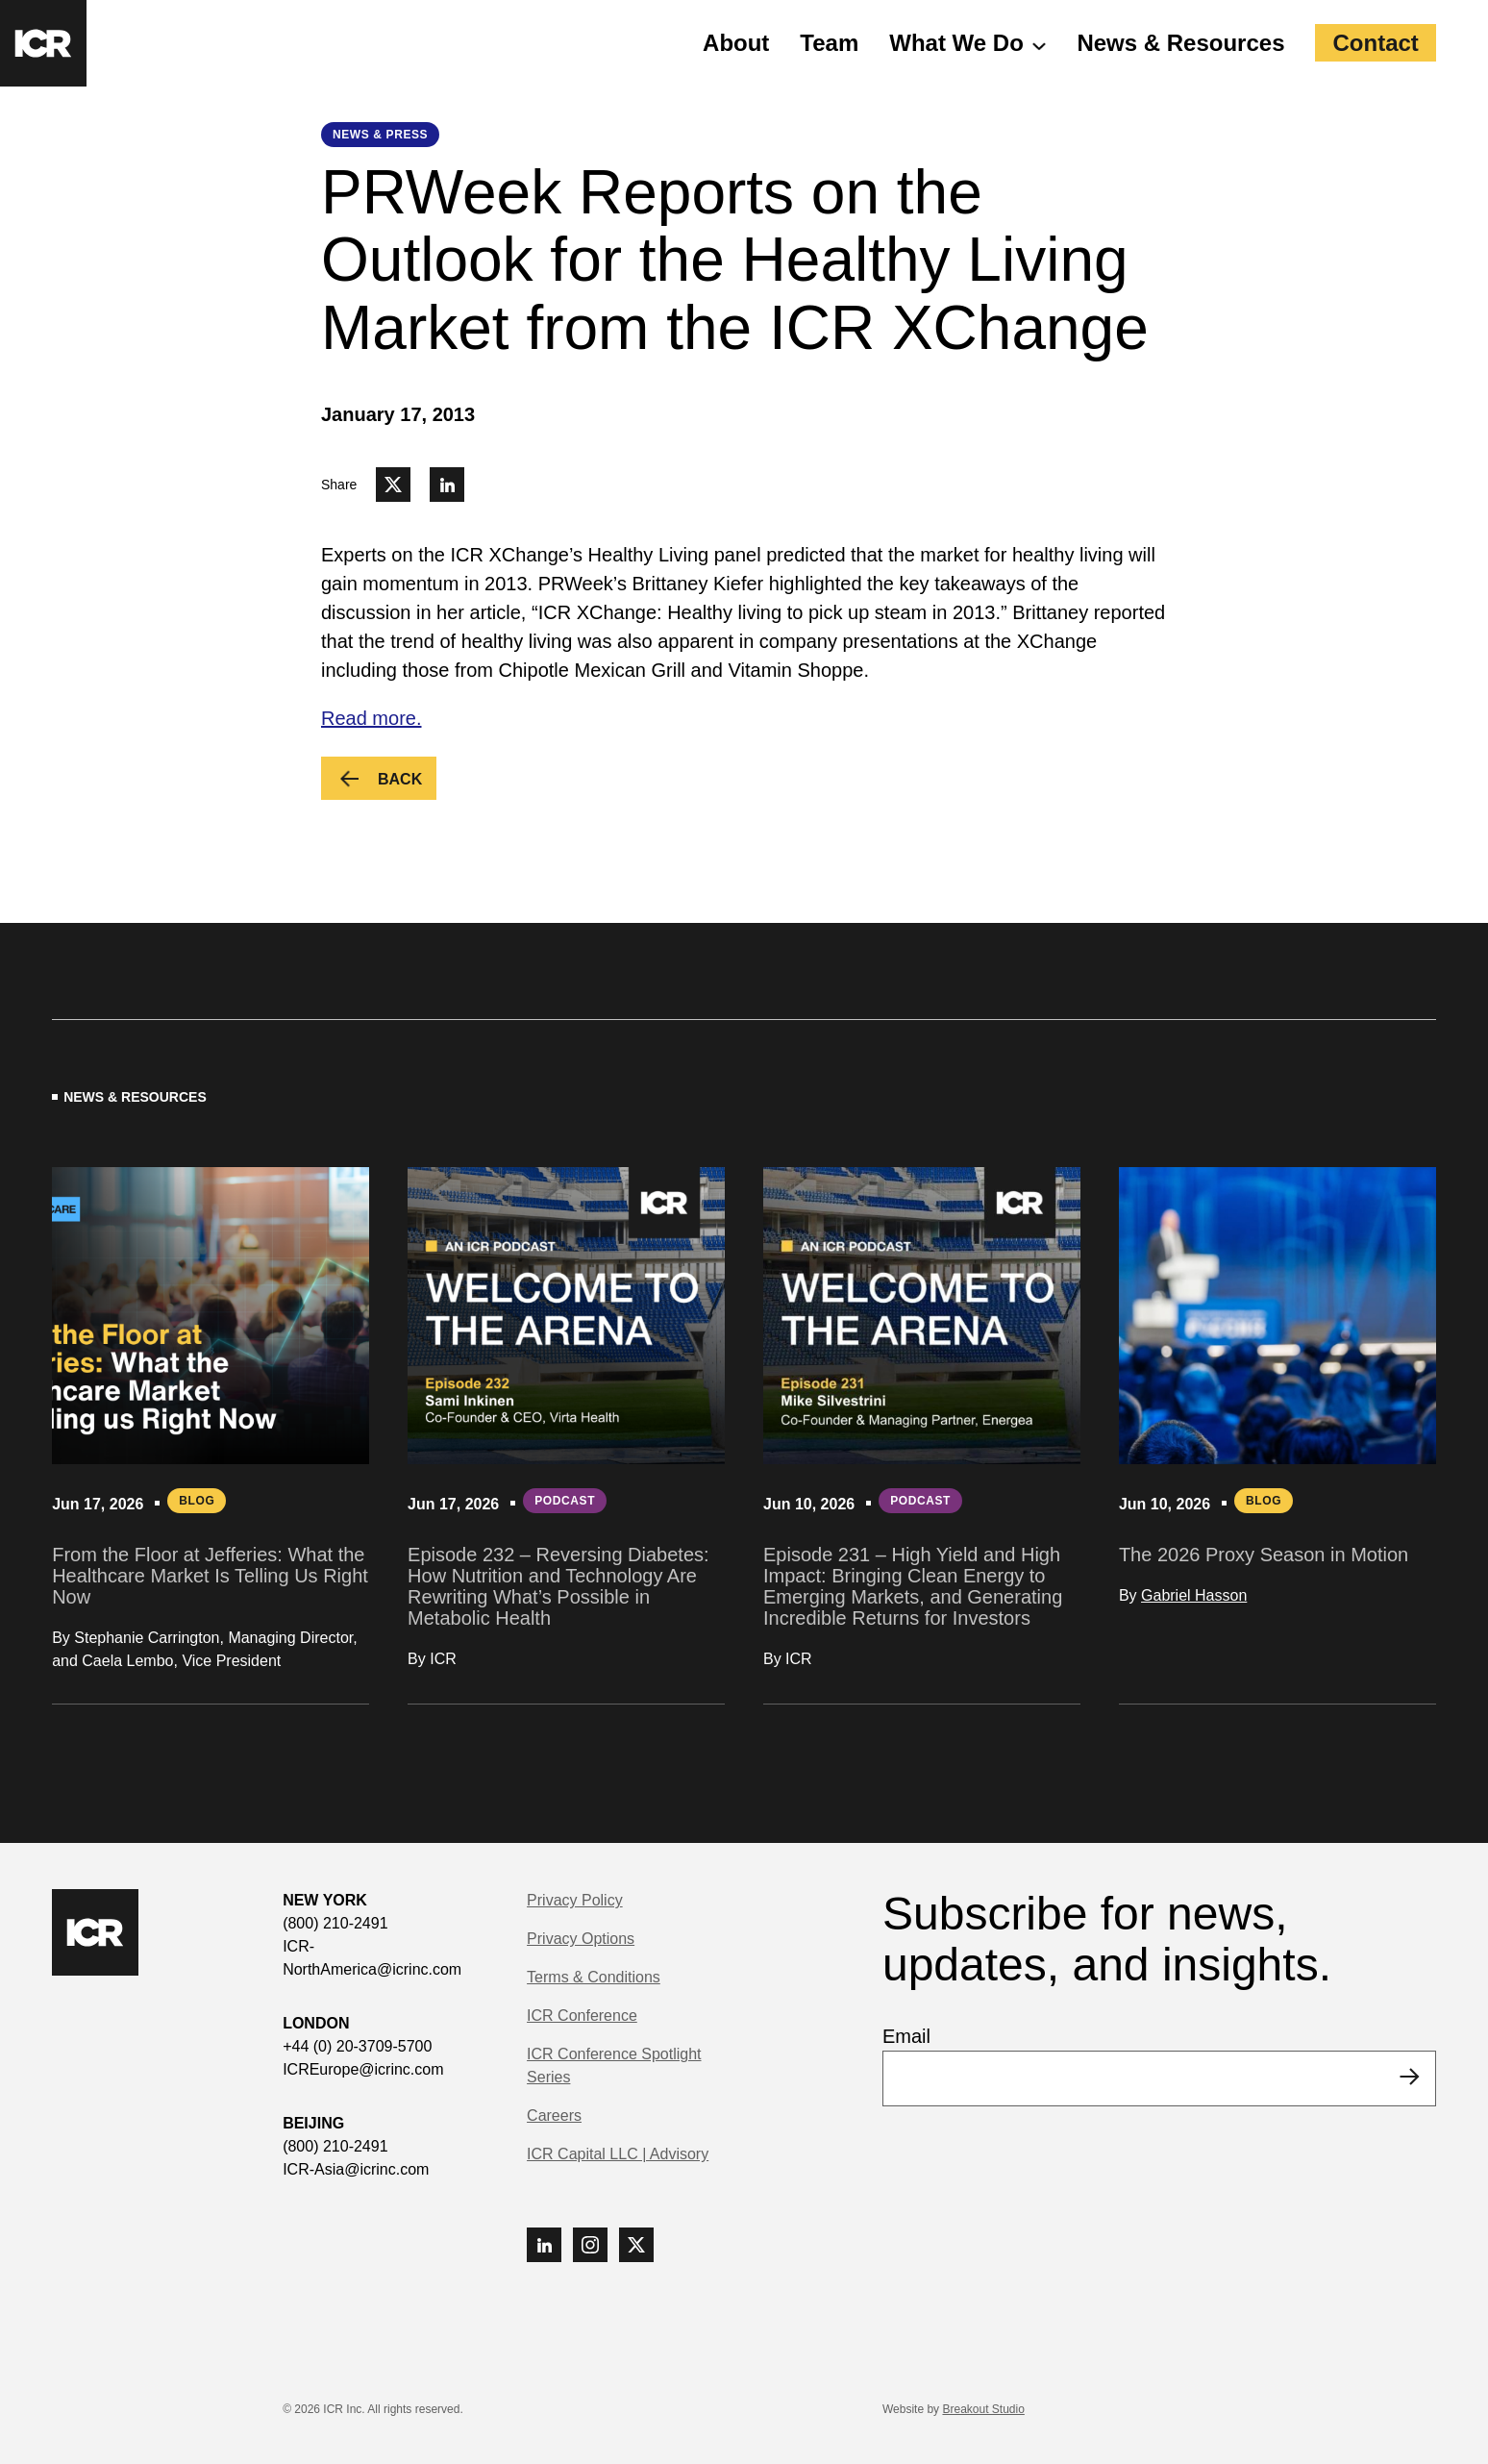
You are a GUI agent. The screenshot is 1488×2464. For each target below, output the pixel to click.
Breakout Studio (983, 2409)
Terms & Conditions (593, 1977)
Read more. (371, 718)
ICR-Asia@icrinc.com (356, 2169)
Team (829, 43)
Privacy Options (580, 1938)
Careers (554, 2115)
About (736, 43)
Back (407, 781)
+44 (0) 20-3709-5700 (357, 2046)
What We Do (956, 43)
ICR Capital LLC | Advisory (617, 2154)
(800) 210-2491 (335, 1923)
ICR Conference (582, 2015)
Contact (1375, 43)
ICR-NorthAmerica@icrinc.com (372, 1958)
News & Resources (1180, 43)
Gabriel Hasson (1194, 1595)
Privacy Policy (575, 1900)
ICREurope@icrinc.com (363, 2069)
